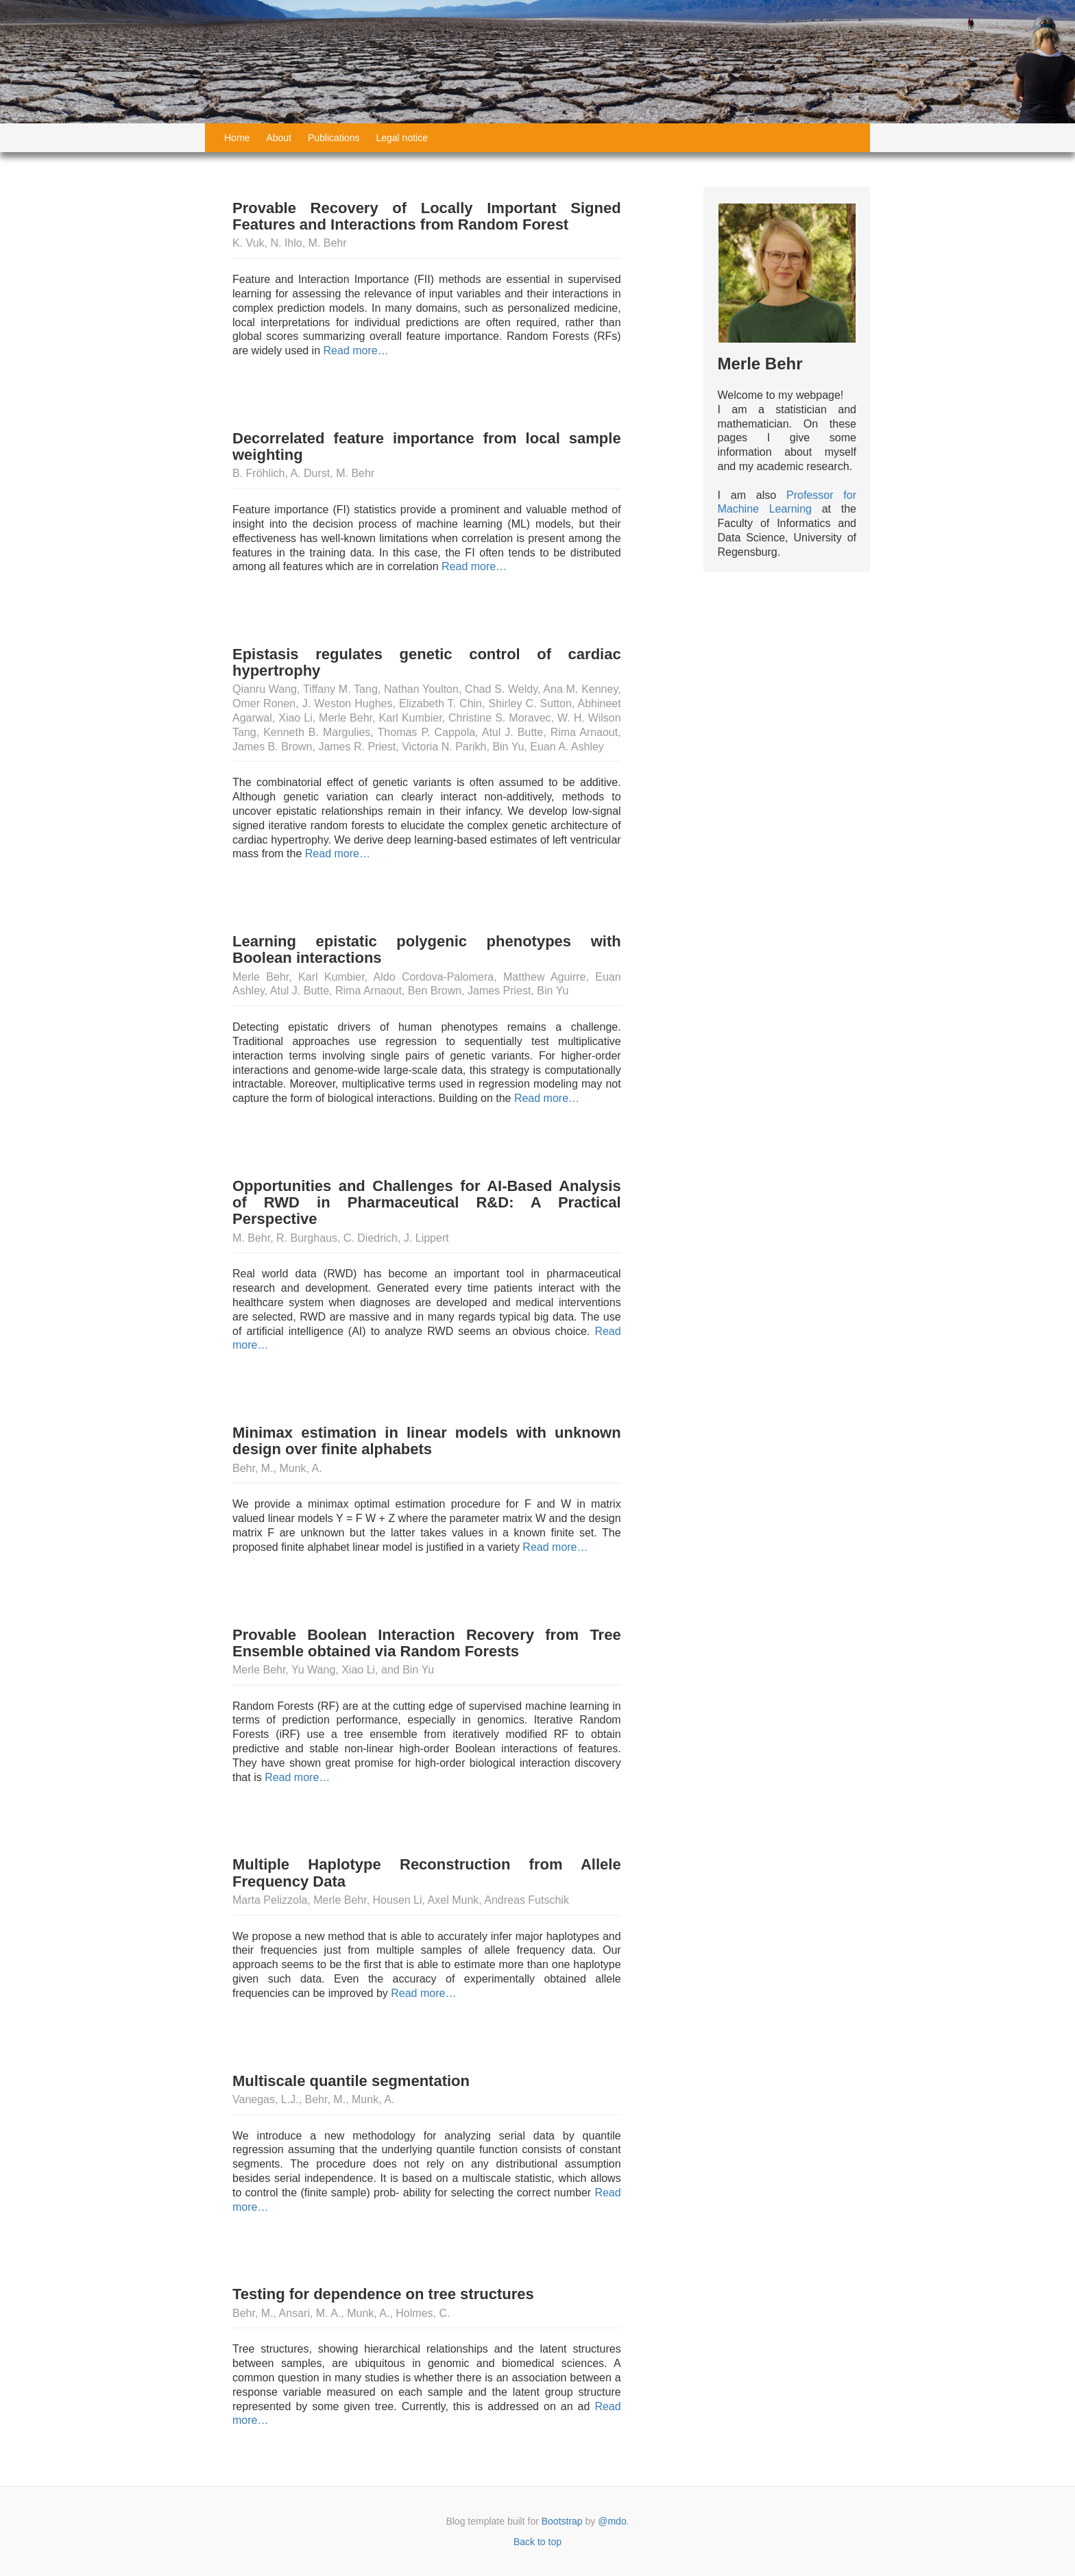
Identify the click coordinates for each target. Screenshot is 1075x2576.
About (278, 137)
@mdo (612, 2521)
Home (237, 137)
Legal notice (402, 137)
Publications (334, 137)
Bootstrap (562, 2521)
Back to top (537, 2541)
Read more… (354, 350)
